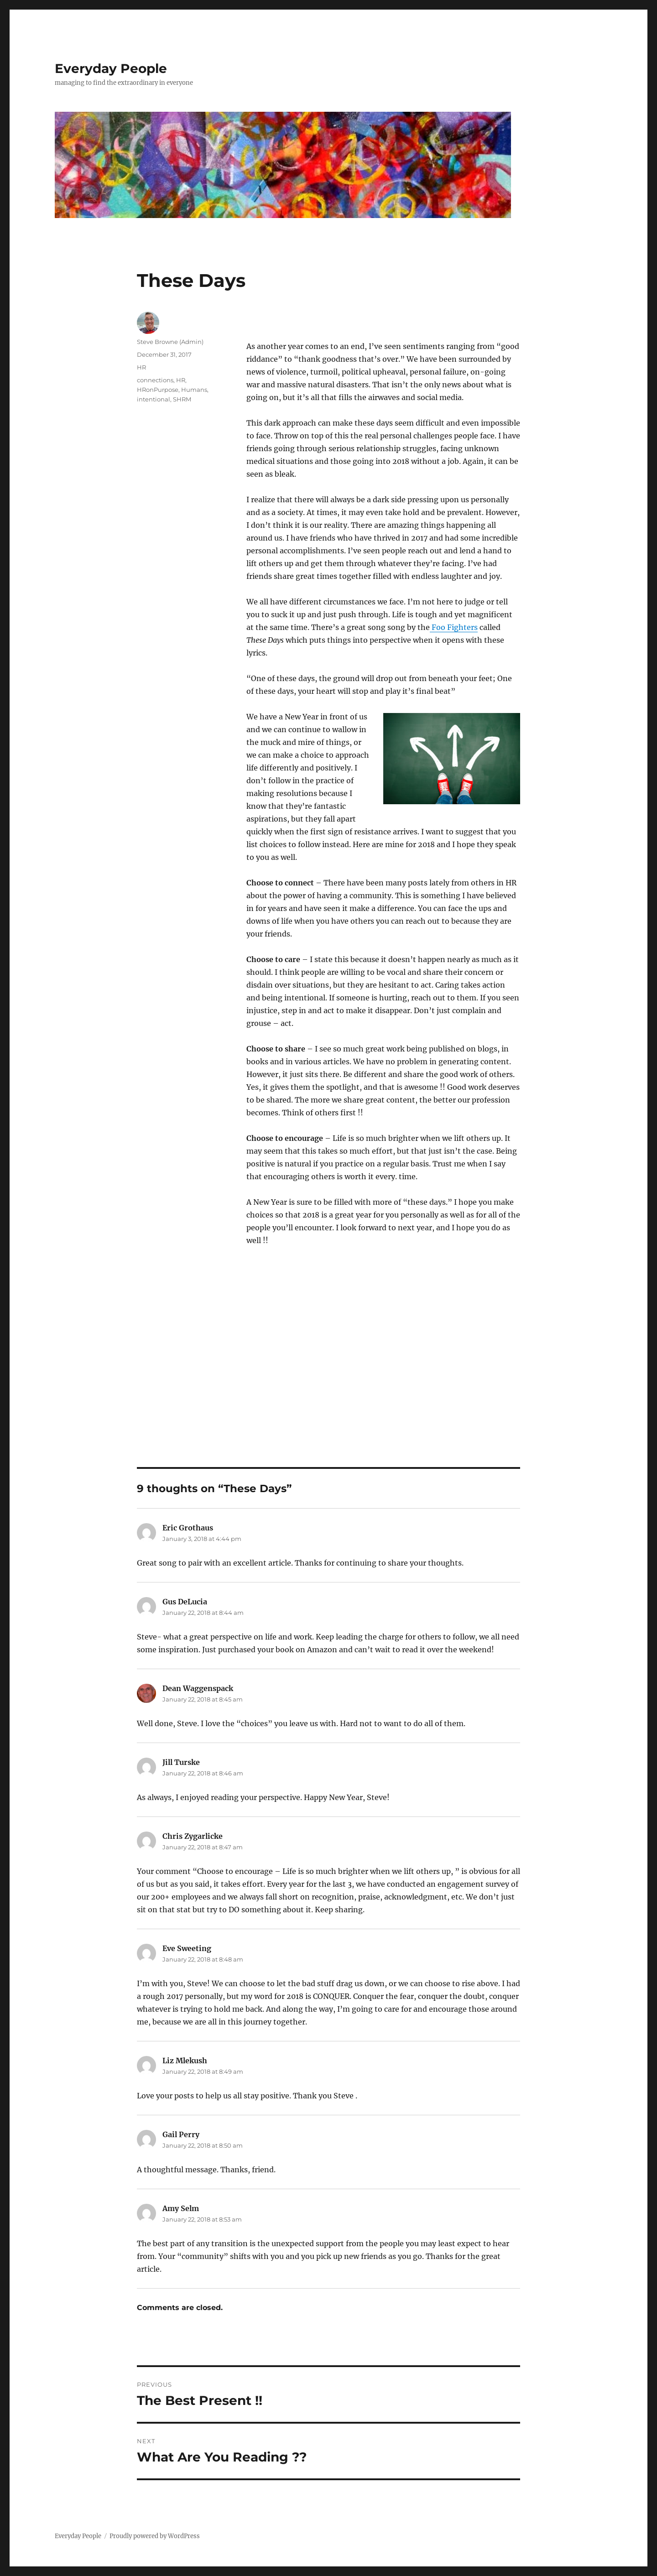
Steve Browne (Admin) (170, 341)
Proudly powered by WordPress (155, 2536)
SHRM (182, 399)
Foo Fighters (454, 627)
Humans (194, 389)
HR (141, 367)
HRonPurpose (157, 389)
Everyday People (111, 68)
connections (155, 380)
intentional (153, 399)
